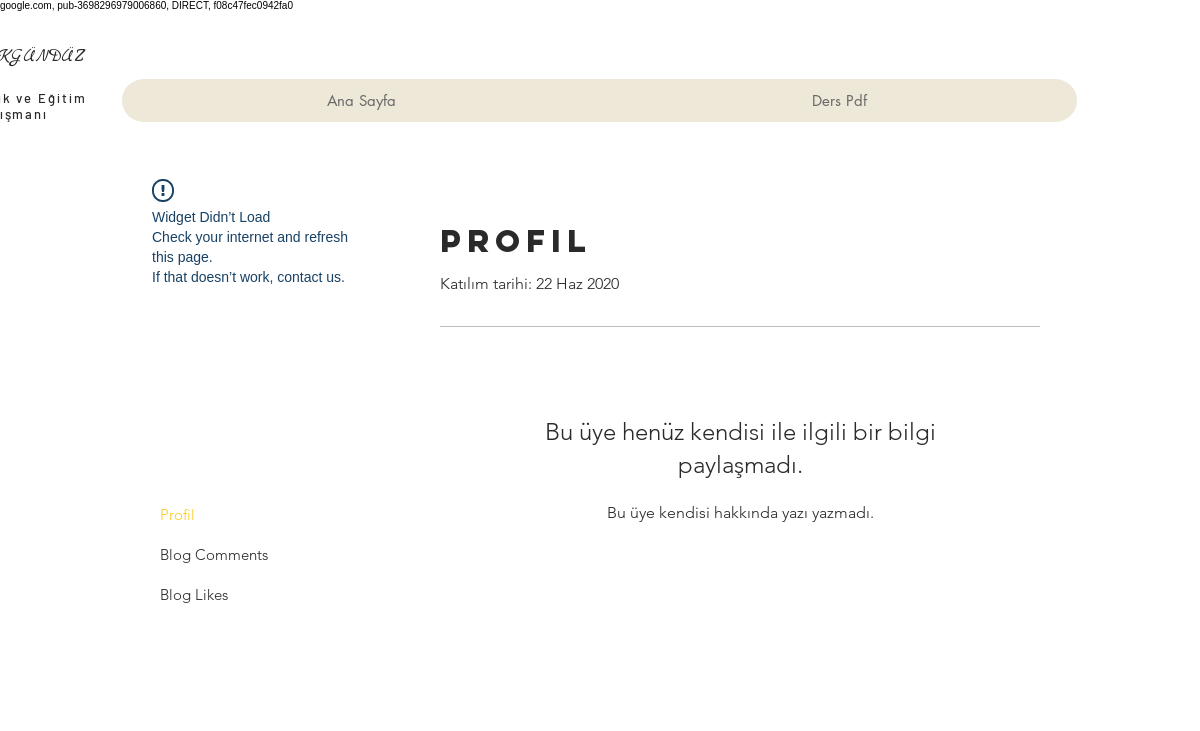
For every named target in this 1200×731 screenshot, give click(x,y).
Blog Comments (214, 554)
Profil (177, 514)
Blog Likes (194, 594)
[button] (838, 100)
